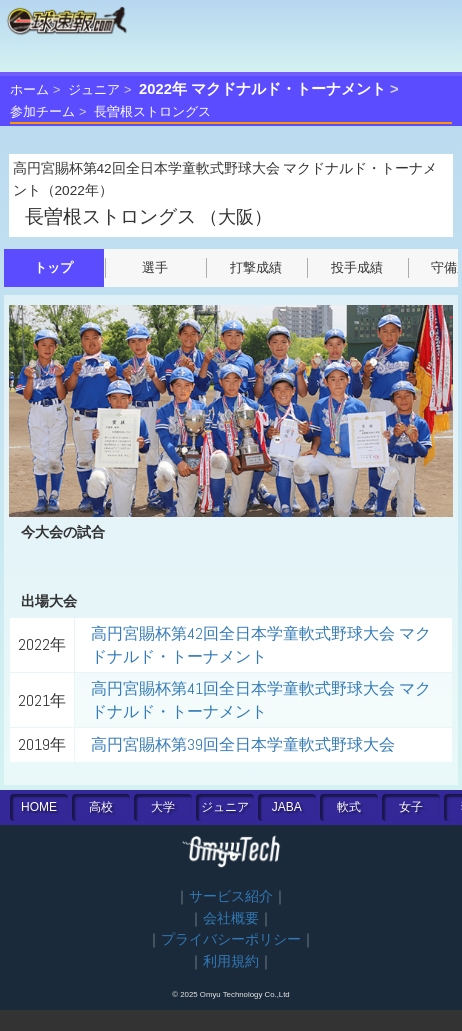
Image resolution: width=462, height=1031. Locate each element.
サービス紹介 (231, 896)
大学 (163, 807)
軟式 (349, 807)
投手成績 (357, 267)
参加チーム (42, 111)
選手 (155, 267)
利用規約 (231, 961)
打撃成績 (256, 267)
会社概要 (231, 918)
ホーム (29, 89)
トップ (53, 267)
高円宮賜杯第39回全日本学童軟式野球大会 (243, 744)
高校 (101, 807)
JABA (287, 807)
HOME (39, 807)
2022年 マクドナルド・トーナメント (262, 89)
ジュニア (94, 89)
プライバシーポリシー (231, 939)
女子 (411, 807)
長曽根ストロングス (152, 111)
